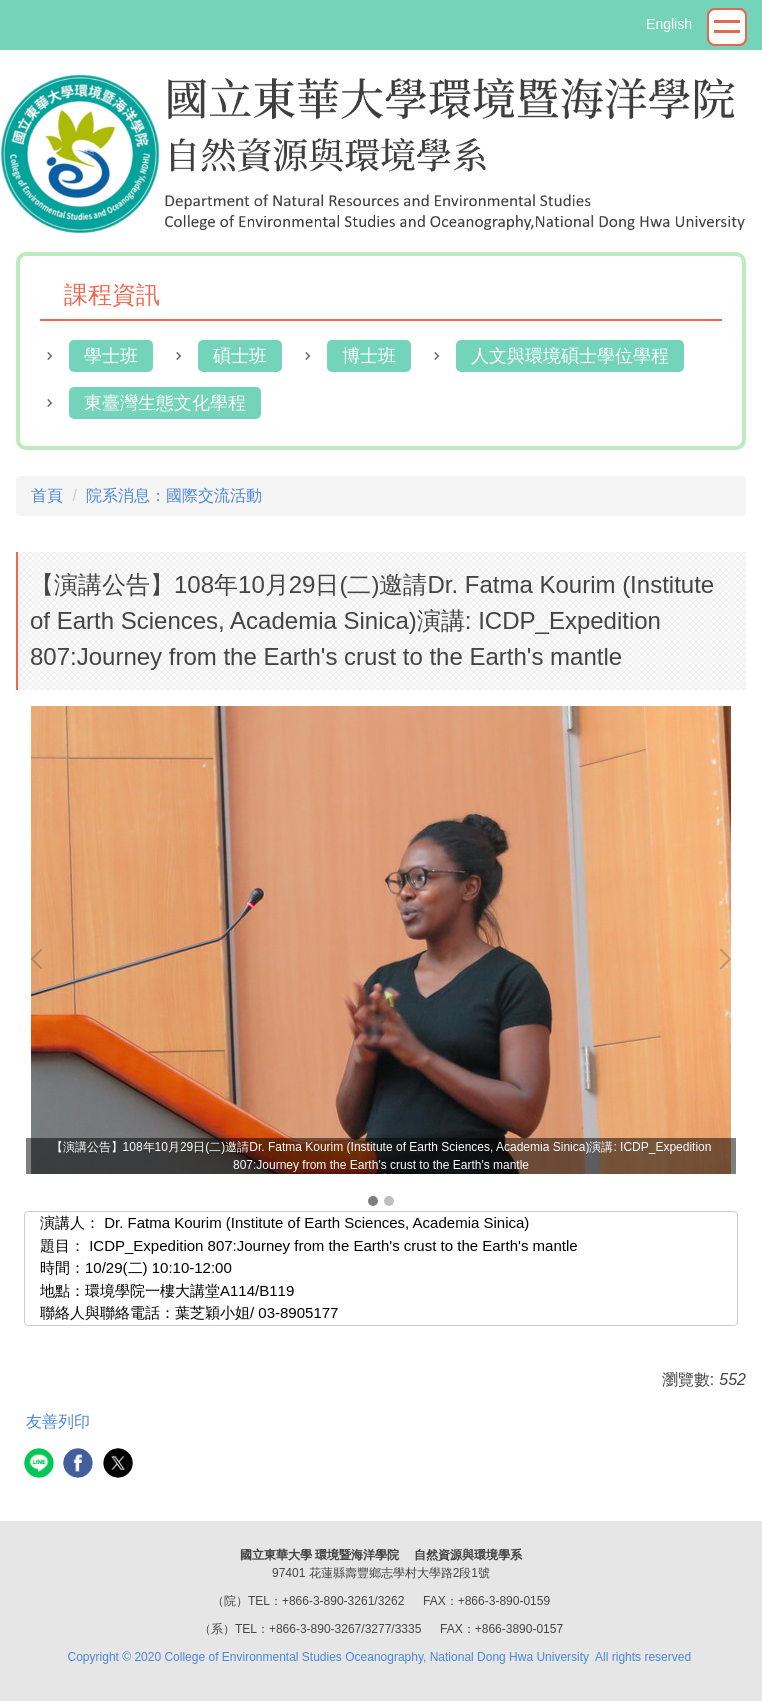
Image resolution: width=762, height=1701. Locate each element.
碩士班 (240, 356)
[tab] (373, 1201)
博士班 (369, 356)
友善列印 (58, 1421)
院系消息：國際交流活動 (174, 495)
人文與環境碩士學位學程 (570, 356)
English (669, 24)
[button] (41, 959)
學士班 (111, 356)
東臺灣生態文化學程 (165, 403)
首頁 (47, 495)
